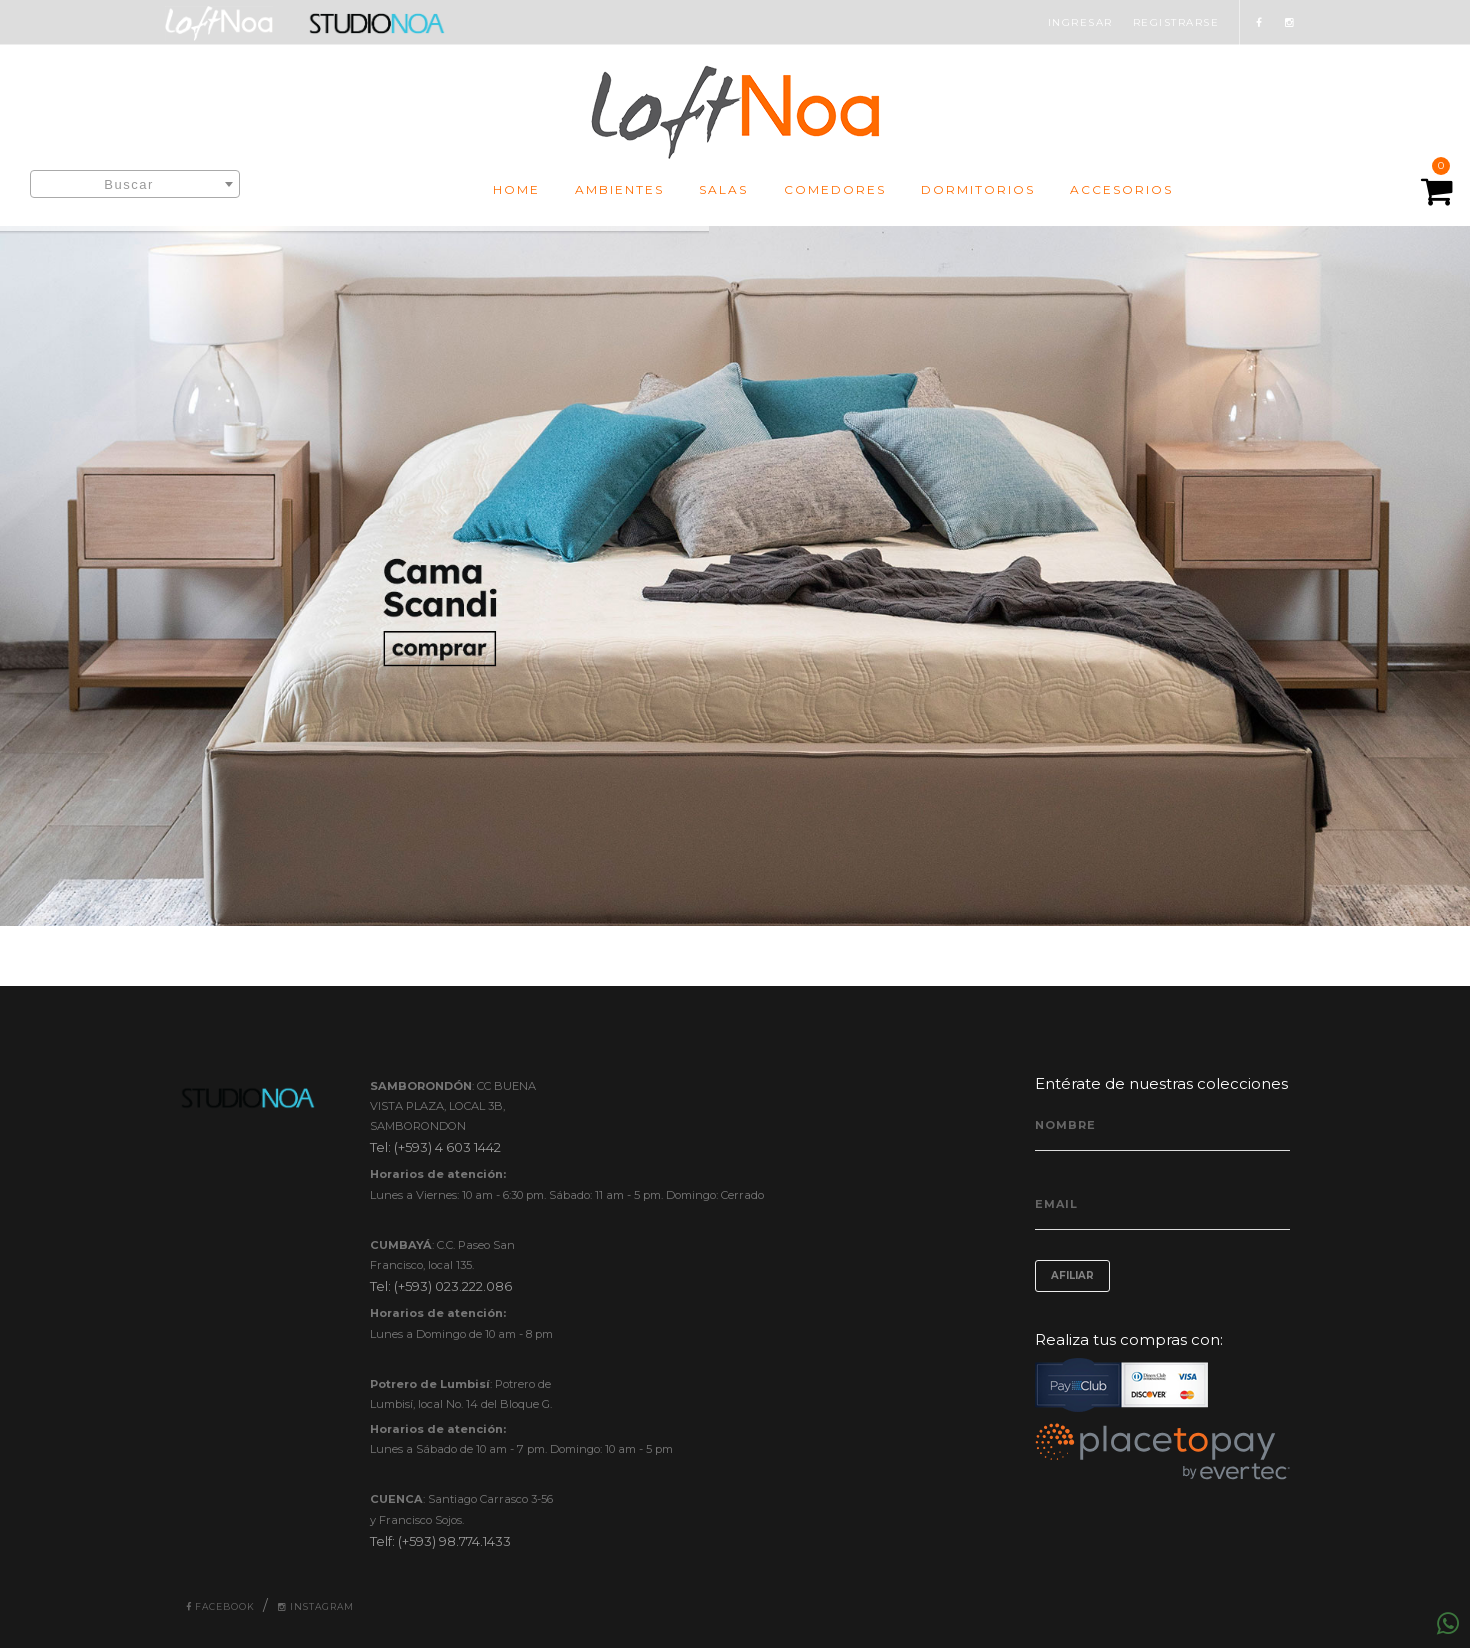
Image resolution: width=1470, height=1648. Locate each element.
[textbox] (135, 185)
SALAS (723, 189)
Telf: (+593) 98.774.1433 (440, 1541)
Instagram (316, 1606)
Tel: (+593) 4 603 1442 (435, 1147)
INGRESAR (1080, 22)
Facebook (220, 1606)
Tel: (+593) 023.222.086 (441, 1286)
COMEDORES (835, 189)
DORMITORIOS (978, 189)
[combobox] (135, 184)
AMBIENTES (619, 189)
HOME (516, 189)
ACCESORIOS (1121, 189)
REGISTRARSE (1176, 22)
